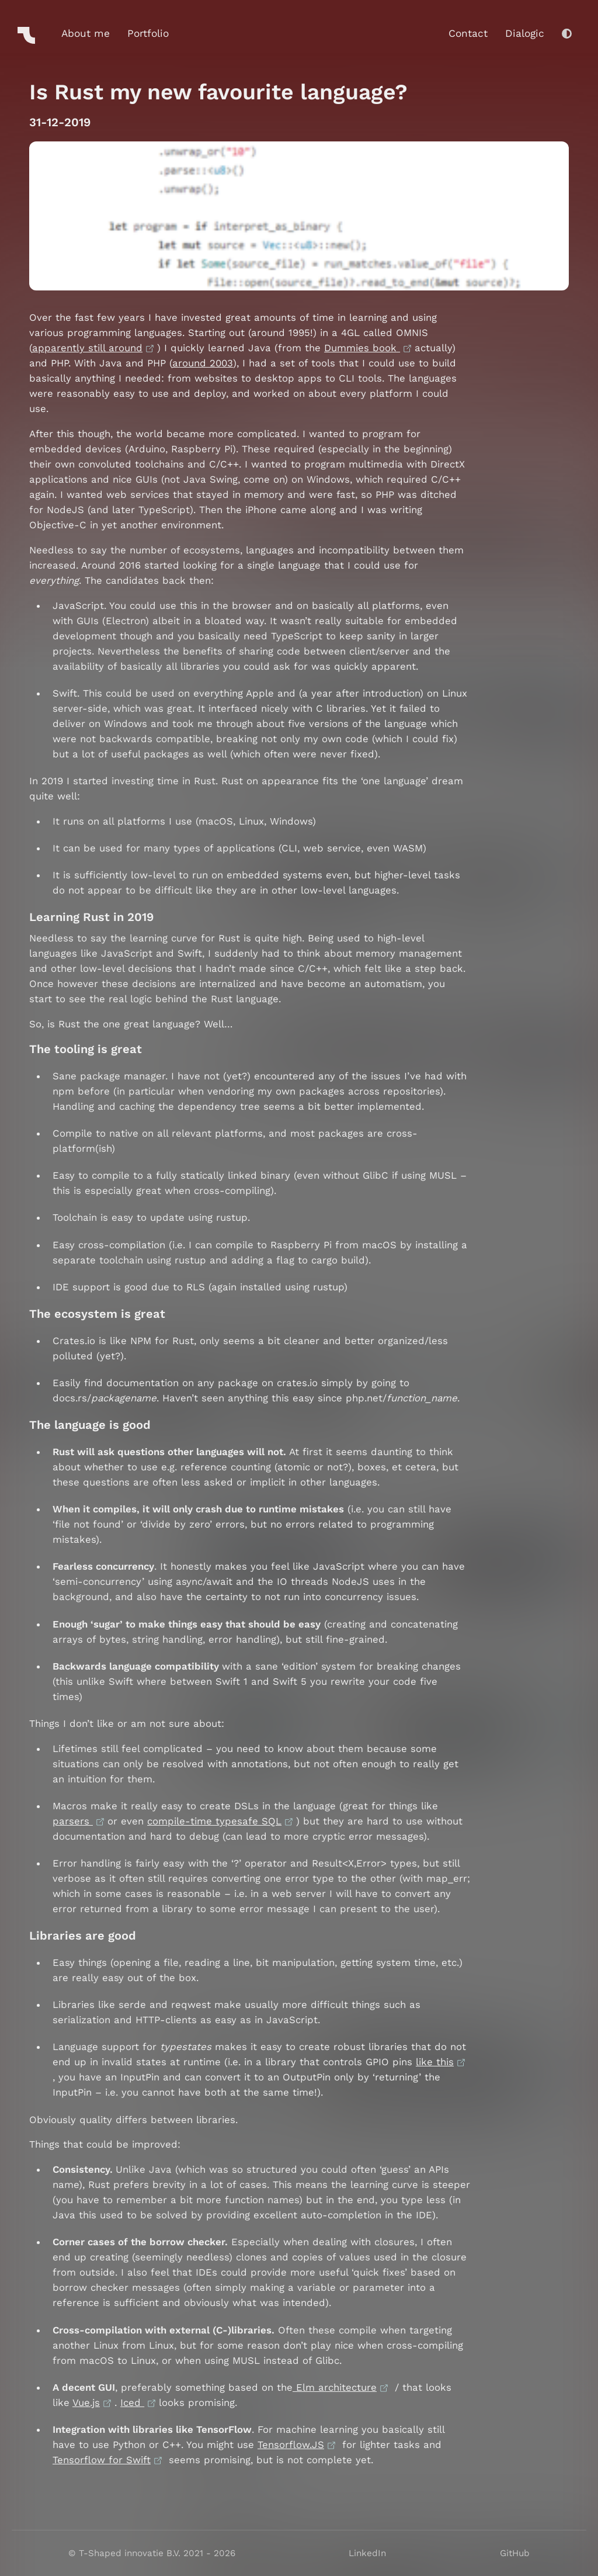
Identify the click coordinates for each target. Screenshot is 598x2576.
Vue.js (86, 2402)
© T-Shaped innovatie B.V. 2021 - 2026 (151, 2553)
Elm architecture (335, 2387)
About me (85, 33)
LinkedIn (367, 2553)
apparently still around (87, 348)
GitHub (515, 2553)
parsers (73, 1821)
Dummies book (362, 348)
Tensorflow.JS (291, 2444)
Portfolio (148, 33)
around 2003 (202, 363)
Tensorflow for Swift (102, 2460)
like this (435, 2062)
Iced (132, 2402)
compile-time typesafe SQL (214, 1821)
